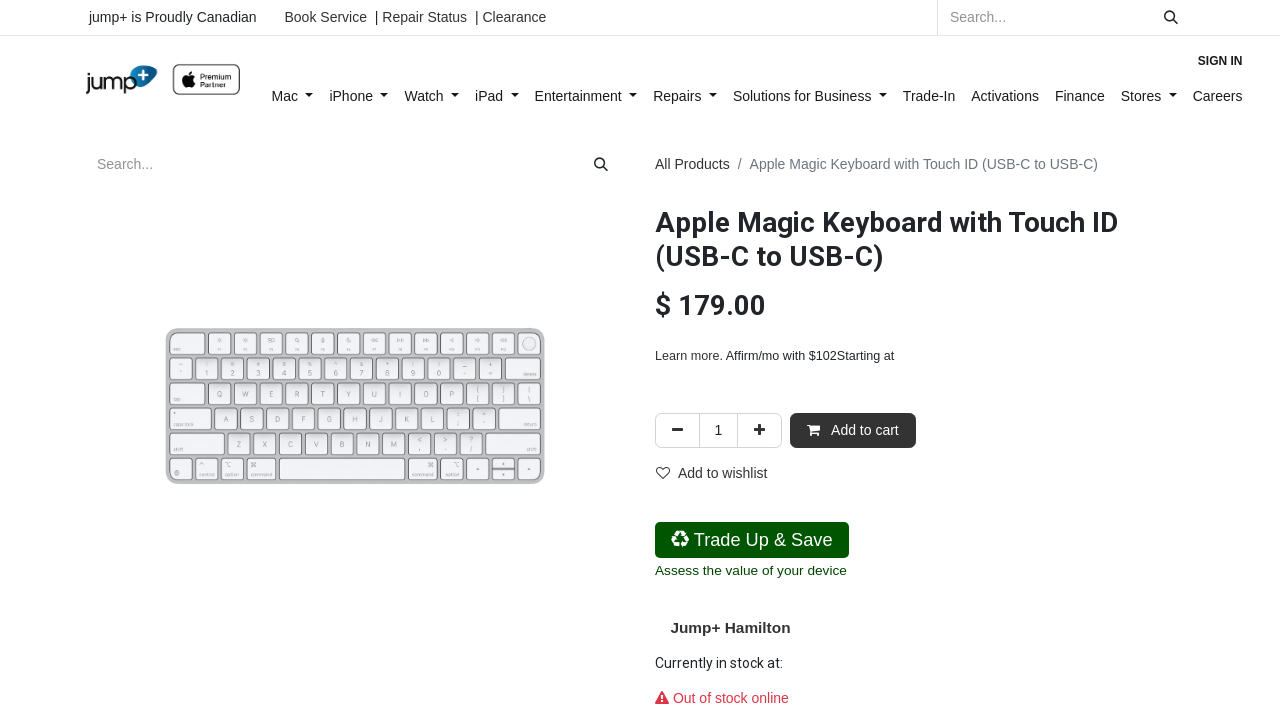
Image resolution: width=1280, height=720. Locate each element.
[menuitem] (293, 96)
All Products (692, 164)
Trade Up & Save (752, 540)
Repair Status (424, 17)
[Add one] (759, 430)
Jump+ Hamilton (730, 627)
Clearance (514, 17)
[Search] (1171, 17)
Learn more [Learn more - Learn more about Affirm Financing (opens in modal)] (687, 356)
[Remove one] (677, 430)
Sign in (1220, 61)
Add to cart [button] (853, 430)
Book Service (326, 17)
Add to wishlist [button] (711, 473)
